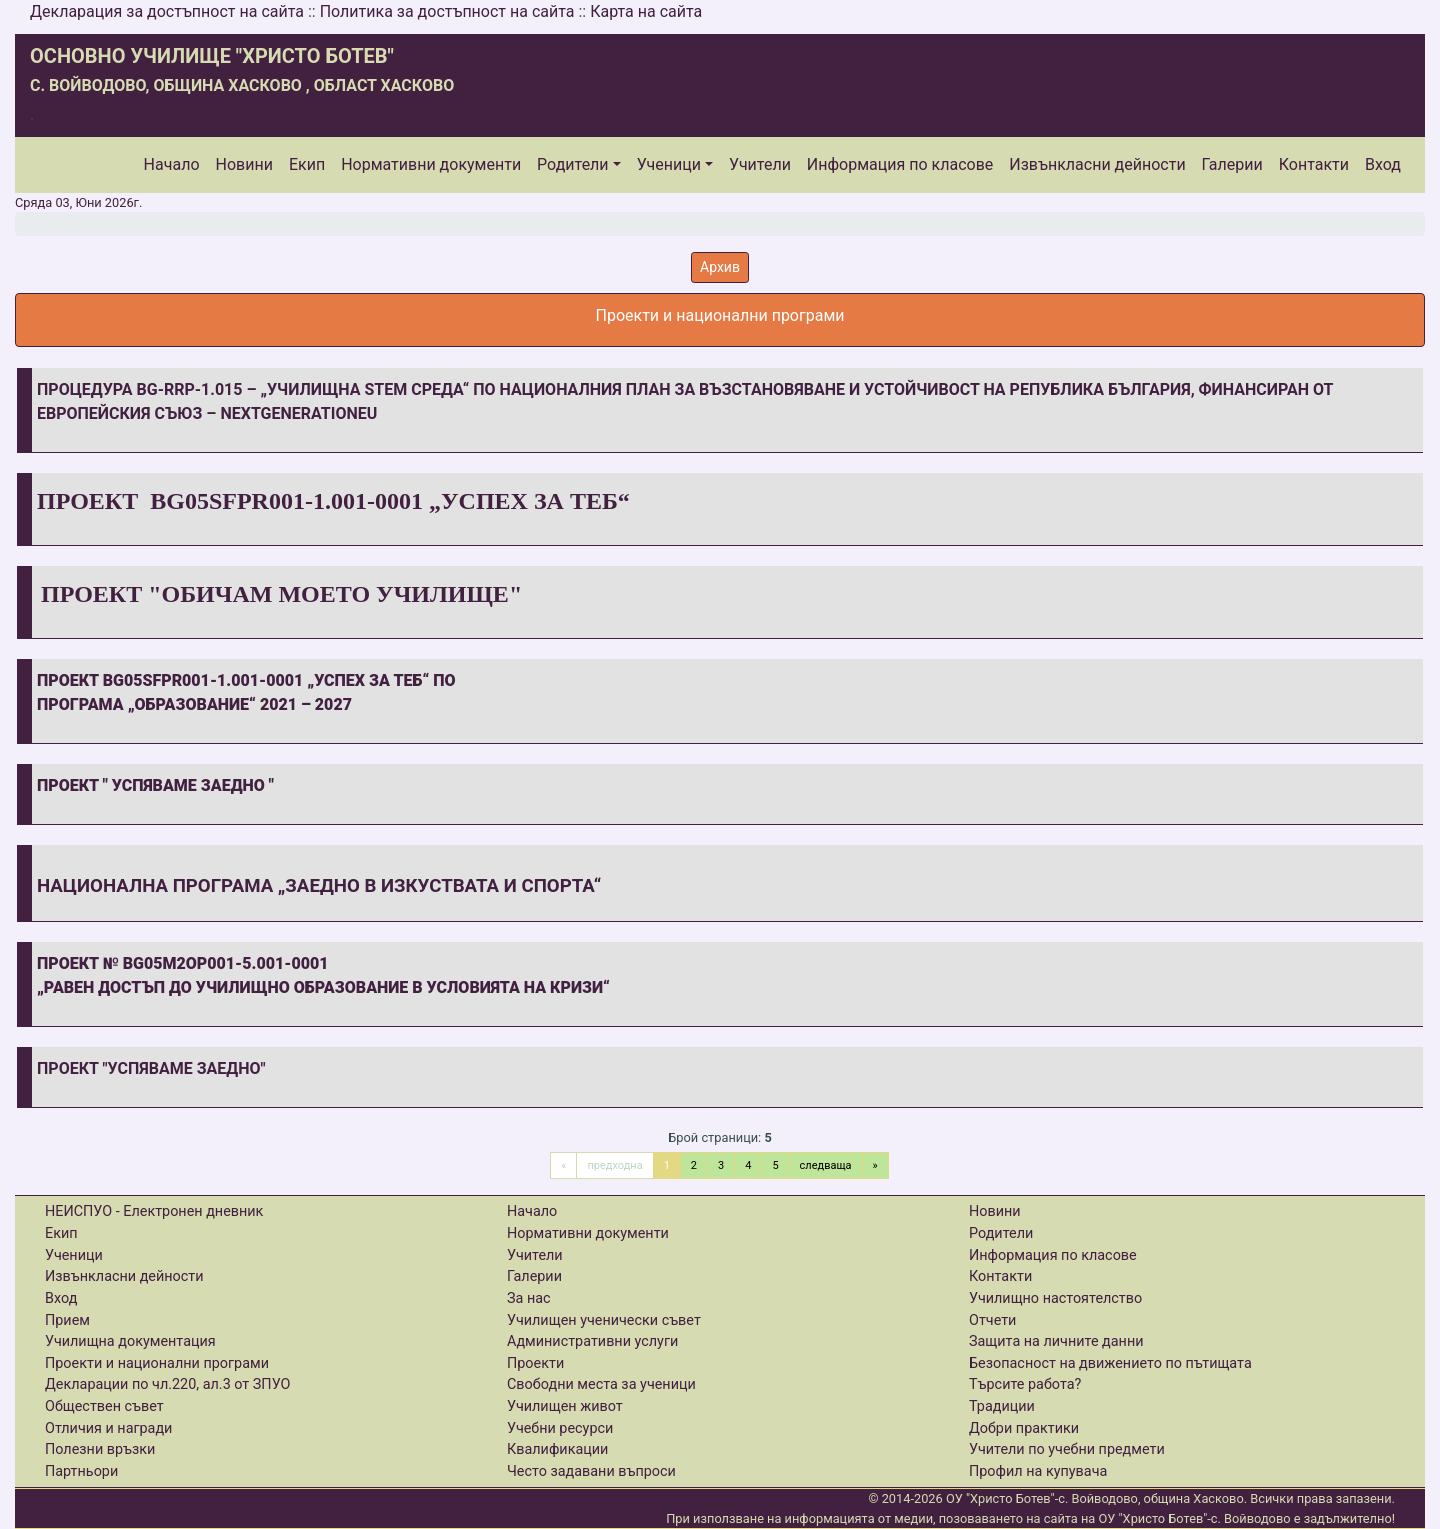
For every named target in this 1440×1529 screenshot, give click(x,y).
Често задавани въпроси (591, 1471)
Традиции (1002, 1406)
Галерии (1232, 164)
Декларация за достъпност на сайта (167, 11)
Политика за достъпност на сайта (447, 11)
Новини (244, 164)
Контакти (1314, 164)
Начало (172, 164)
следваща (826, 1165)
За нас (529, 1298)
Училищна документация (130, 1341)
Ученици (669, 164)
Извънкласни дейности (1097, 164)
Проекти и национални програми (157, 1363)
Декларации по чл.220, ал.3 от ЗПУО (167, 1384)
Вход (1383, 164)
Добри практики (1024, 1428)
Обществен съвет (104, 1406)
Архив (720, 267)
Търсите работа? (1025, 1384)
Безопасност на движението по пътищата (1110, 1363)
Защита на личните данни (1056, 1341)
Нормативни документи (431, 164)
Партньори (81, 1471)
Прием (67, 1320)
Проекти (535, 1363)
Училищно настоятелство (1055, 1298)
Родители (572, 164)
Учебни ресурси (560, 1428)
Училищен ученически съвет (604, 1320)
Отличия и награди (108, 1428)
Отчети (992, 1320)
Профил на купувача (1038, 1471)
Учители (760, 164)
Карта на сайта (646, 11)
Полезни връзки (100, 1449)
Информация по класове (900, 164)
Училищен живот (565, 1406)
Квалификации (557, 1449)
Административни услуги (592, 1341)
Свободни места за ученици (601, 1384)
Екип (307, 164)
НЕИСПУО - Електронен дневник (154, 1211)
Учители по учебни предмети (1067, 1449)
